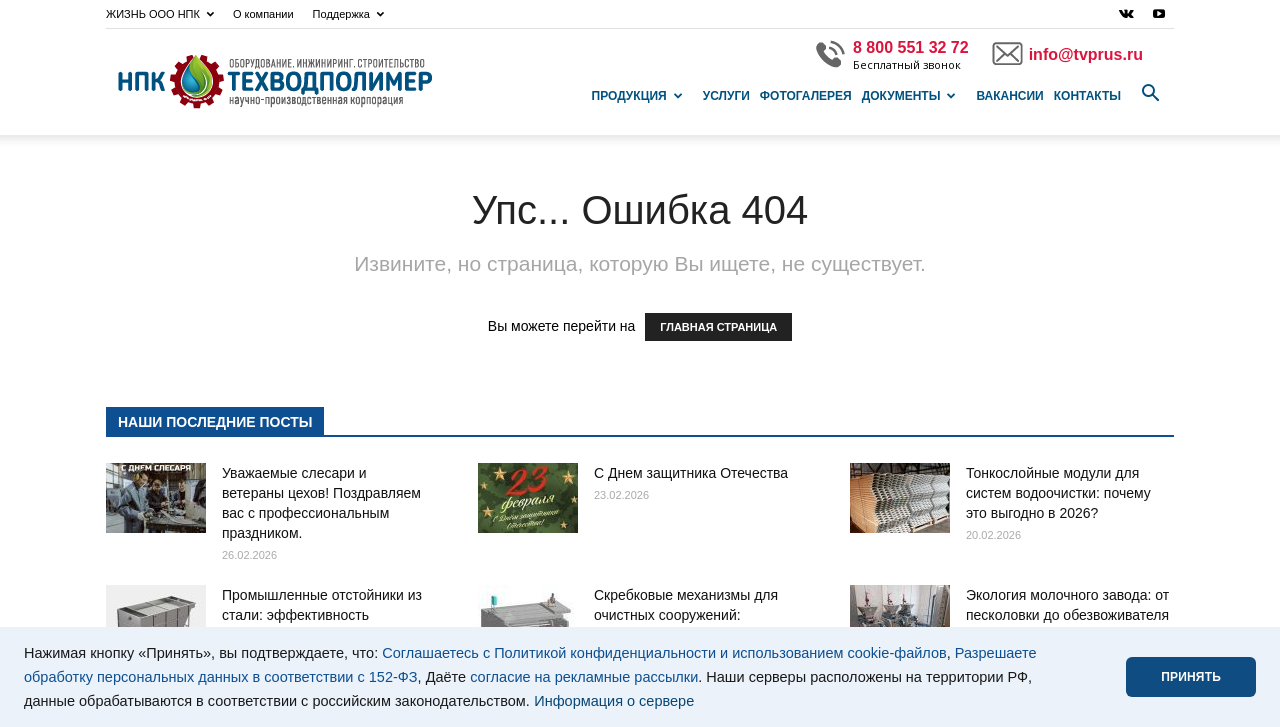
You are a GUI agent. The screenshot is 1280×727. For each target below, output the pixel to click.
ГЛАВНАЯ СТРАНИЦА (718, 327)
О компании (263, 14)
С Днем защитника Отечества (691, 473)
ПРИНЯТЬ (1191, 677)
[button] (1150, 94)
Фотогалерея (806, 96)
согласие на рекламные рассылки (584, 677)
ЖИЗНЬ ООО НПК (160, 14)
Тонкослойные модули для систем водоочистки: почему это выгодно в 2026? (1058, 493)
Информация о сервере (614, 701)
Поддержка (348, 14)
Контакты (1087, 96)
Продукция (637, 96)
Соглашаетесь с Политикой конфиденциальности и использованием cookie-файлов (664, 653)
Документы (909, 96)
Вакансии (1009, 96)
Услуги (726, 96)
